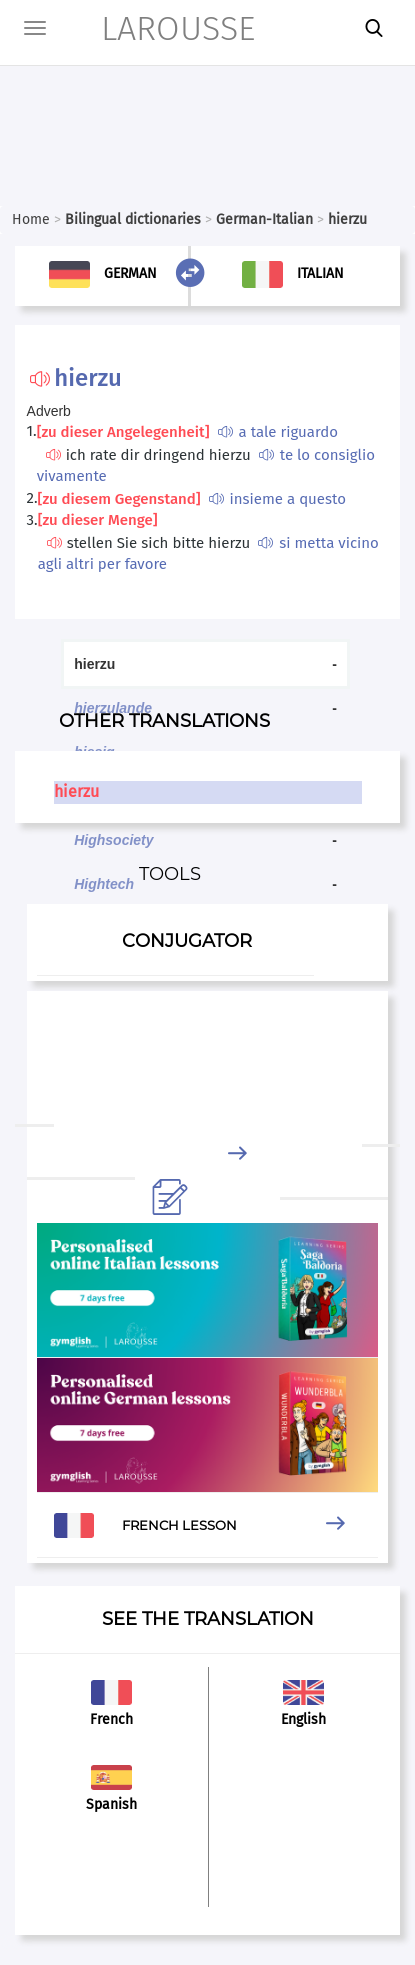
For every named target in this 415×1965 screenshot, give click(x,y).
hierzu (76, 791)
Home (31, 219)
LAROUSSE (157, 28)
